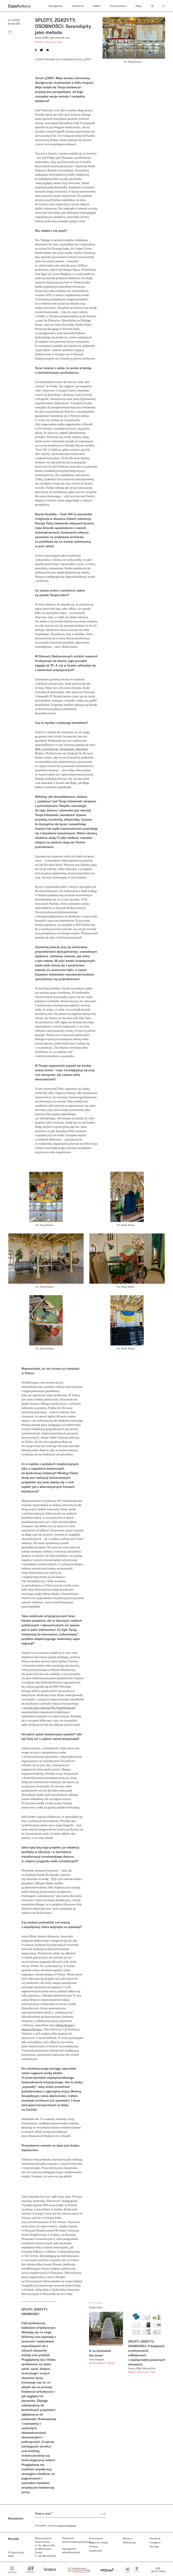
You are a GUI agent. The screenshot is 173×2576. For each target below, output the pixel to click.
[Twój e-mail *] (67, 2513)
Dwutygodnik (55, 5)
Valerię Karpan (64, 2025)
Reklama (127, 2538)
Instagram (155, 2542)
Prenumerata (96, 2538)
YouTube (154, 2546)
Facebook (155, 2538)
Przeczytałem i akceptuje (55, 2525)
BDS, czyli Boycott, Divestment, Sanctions (61, 749)
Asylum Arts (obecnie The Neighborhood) (49, 1707)
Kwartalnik (77, 5)
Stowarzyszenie (118, 5)
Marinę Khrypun (31, 2029)
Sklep (138, 5)
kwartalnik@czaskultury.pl (76, 2541)
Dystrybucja (129, 2542)
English (97, 5)
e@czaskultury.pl (71, 2552)
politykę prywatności (66, 2525)
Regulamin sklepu (98, 2542)
